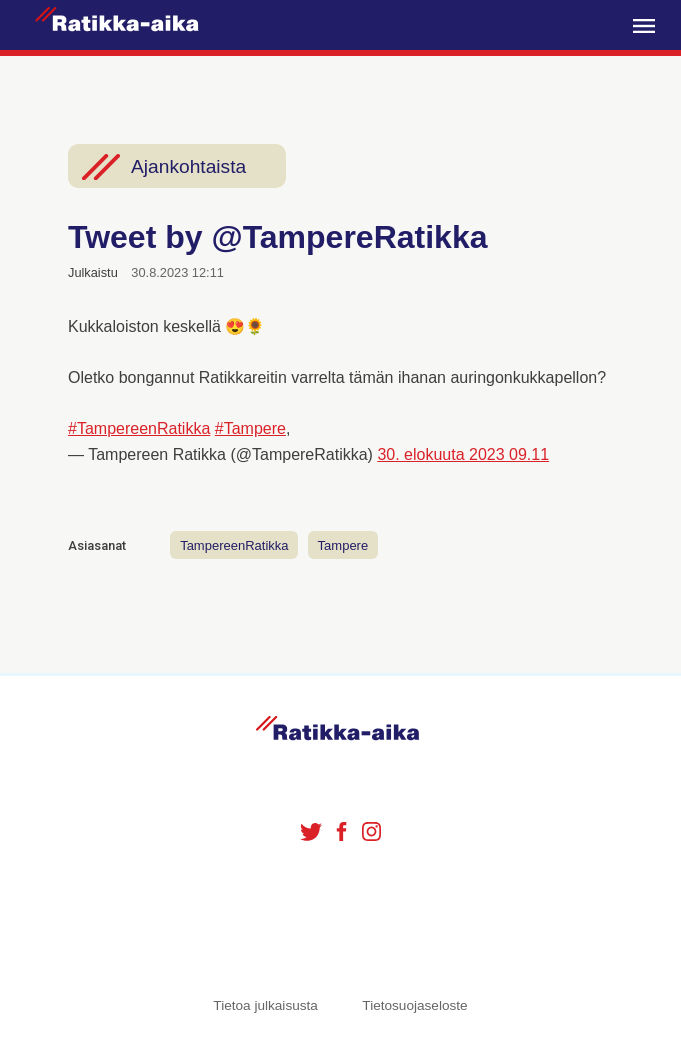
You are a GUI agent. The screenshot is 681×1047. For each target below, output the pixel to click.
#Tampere (250, 428)
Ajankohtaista (188, 166)
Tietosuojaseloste (414, 1005)
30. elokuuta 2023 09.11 (463, 454)
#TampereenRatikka (139, 428)
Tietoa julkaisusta (265, 1005)
